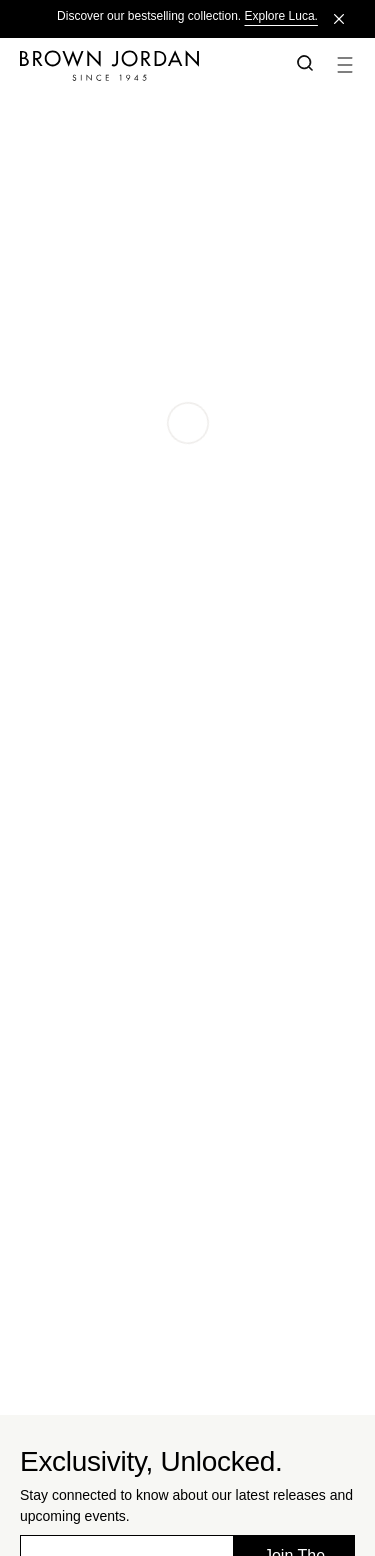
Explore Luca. (281, 16)
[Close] (339, 19)
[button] (301, 65)
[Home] (143, 65)
